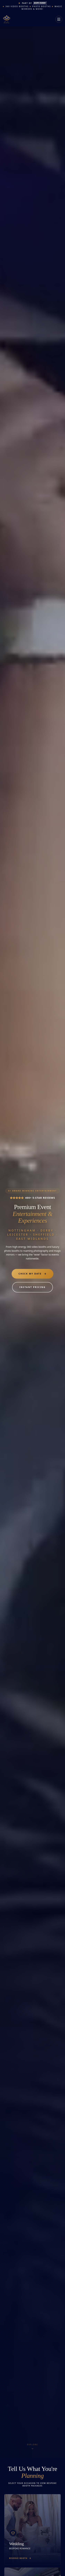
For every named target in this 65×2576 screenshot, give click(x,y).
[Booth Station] (40, 3)
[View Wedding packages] (32, 2529)
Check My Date (32, 1273)
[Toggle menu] (58, 19)
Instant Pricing (32, 1287)
